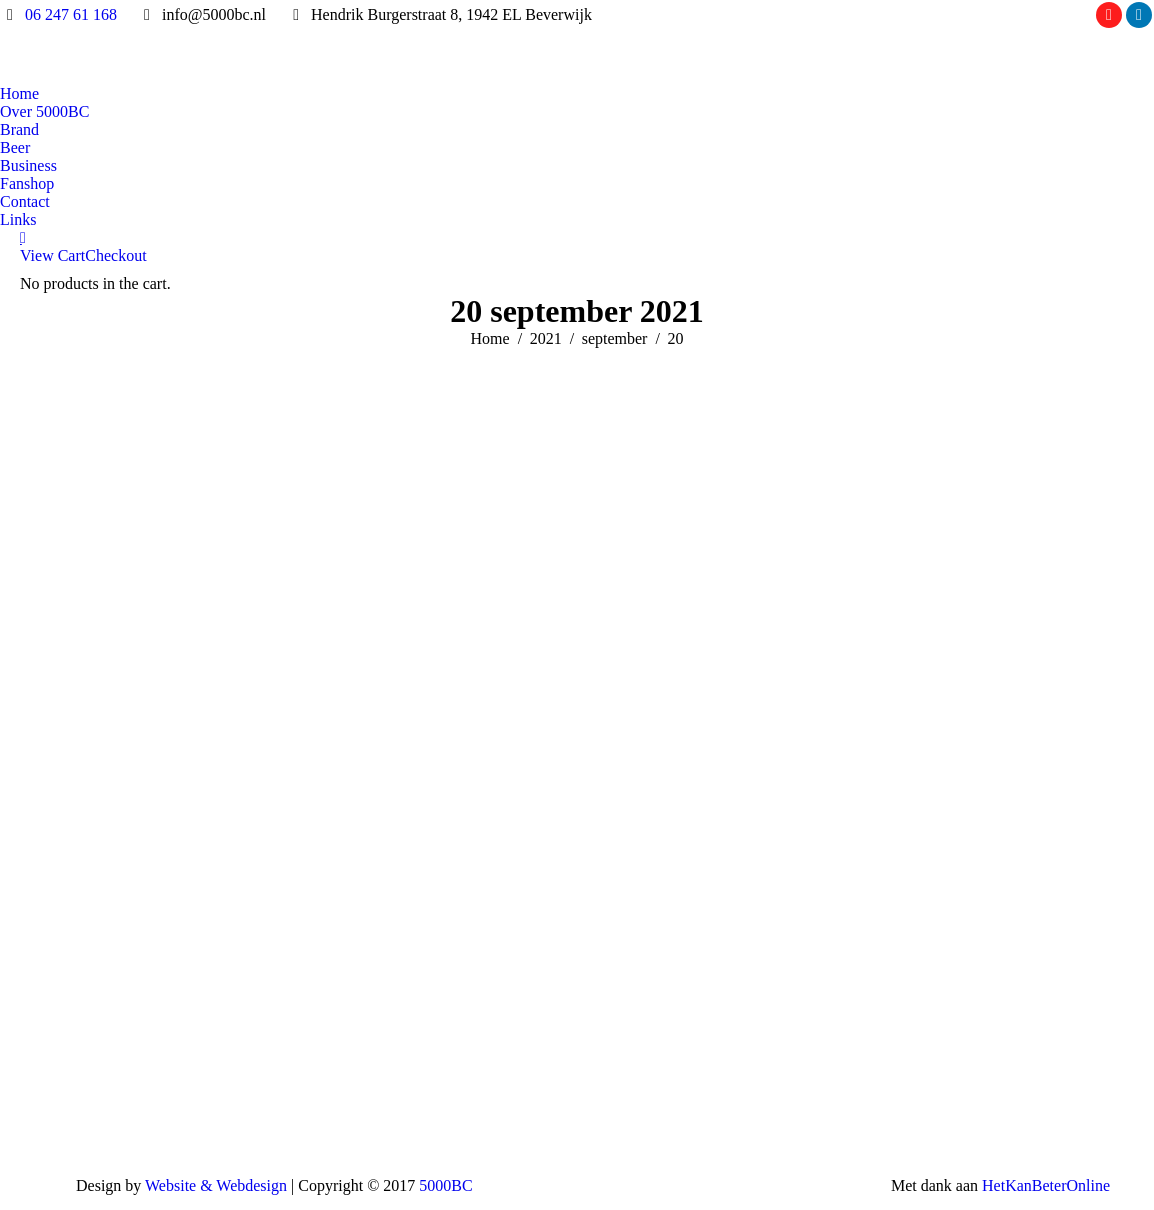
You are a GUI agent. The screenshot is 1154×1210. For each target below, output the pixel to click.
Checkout (115, 255)
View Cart (52, 255)
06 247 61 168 (71, 14)
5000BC (445, 1185)
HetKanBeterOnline (1046, 1185)
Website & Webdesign (216, 1185)
